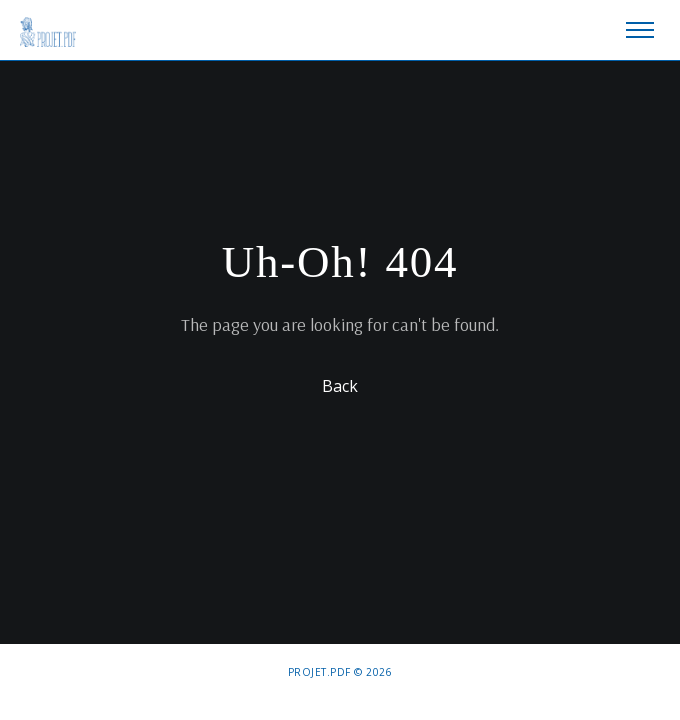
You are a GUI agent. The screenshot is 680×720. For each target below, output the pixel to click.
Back (340, 385)
